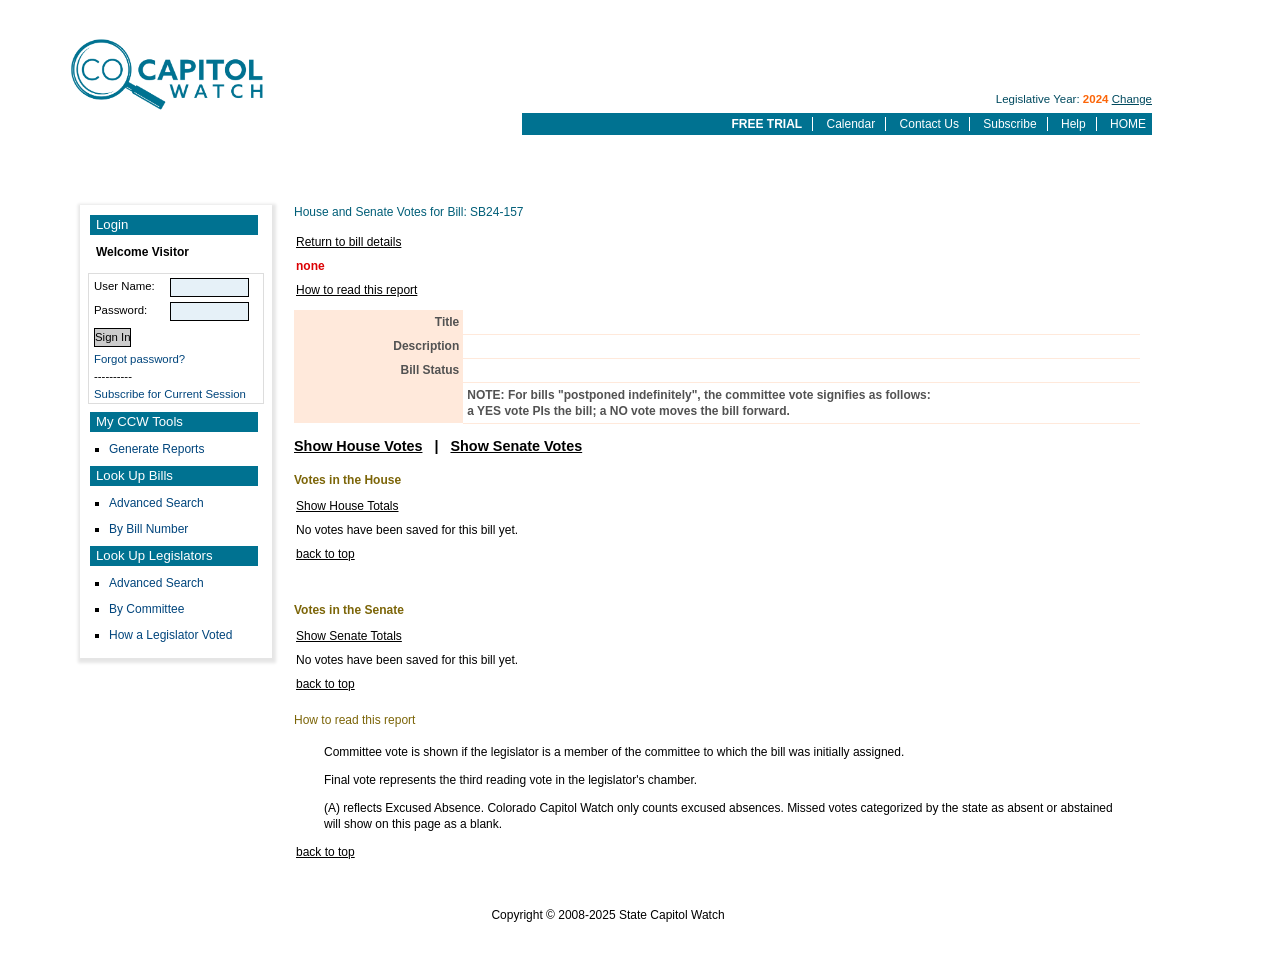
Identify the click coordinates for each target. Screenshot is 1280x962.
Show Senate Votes (516, 446)
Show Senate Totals (349, 636)
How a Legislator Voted (170, 635)
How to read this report (356, 290)
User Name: (124, 286)
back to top (325, 554)
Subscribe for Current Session (170, 394)
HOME (1128, 124)
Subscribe (1009, 124)
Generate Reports (156, 449)
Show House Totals (347, 506)
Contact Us (929, 124)
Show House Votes (358, 446)
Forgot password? (139, 359)
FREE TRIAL (766, 124)
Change (1132, 99)
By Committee (146, 609)
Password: (120, 310)
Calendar (851, 124)
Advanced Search (156, 503)
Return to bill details (348, 242)
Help (1073, 124)
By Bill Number (148, 529)
